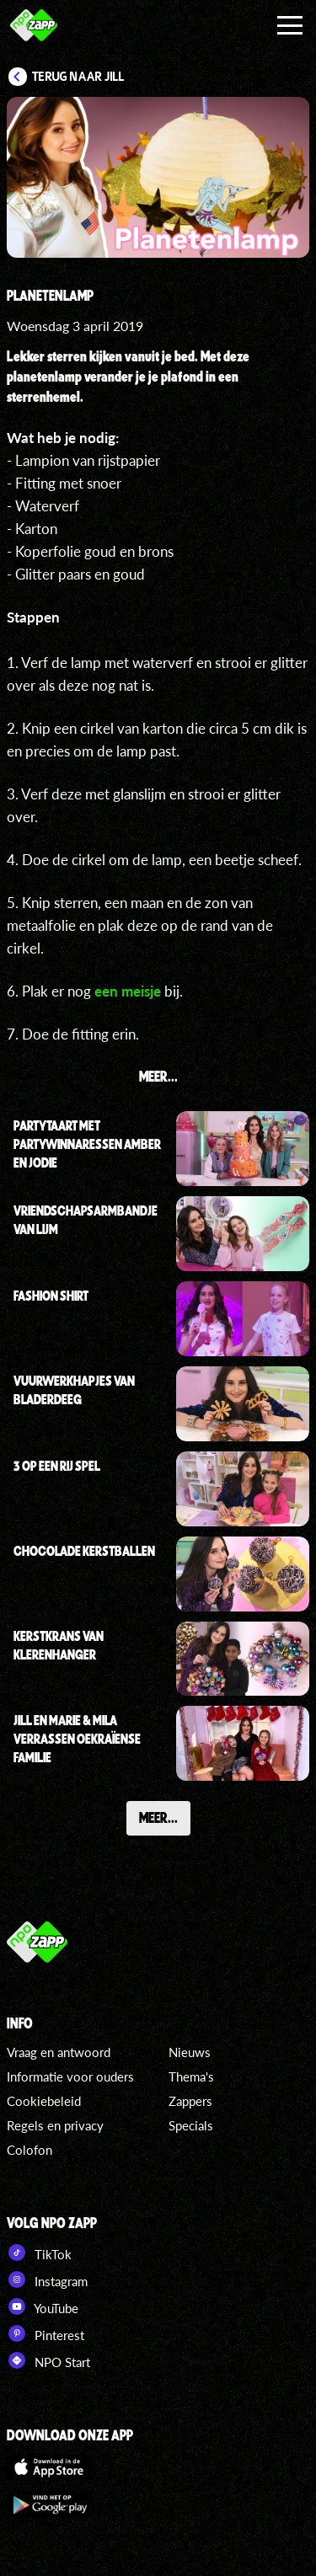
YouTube (42, 2306)
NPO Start (48, 2360)
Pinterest (45, 2333)
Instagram (47, 2279)
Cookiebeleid (44, 2100)
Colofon (29, 2149)
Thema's (191, 2076)
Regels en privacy (55, 2125)
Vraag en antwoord (58, 2052)
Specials (191, 2125)
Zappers (190, 2100)
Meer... (158, 1817)
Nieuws (190, 2052)
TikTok (39, 2252)
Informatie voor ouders (70, 2076)
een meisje (127, 991)
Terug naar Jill (78, 76)
